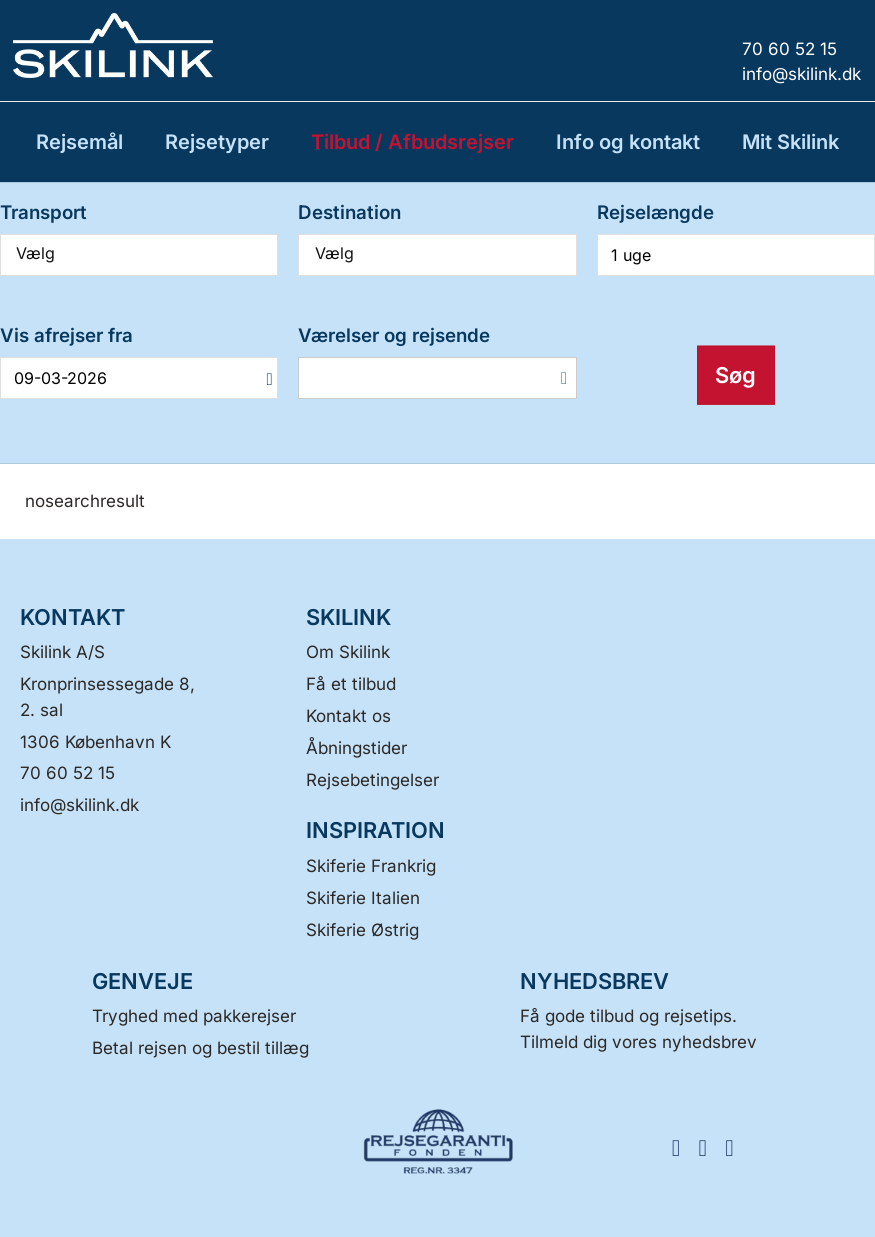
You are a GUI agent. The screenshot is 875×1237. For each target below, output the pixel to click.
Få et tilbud (351, 684)
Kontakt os (348, 716)
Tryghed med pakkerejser (194, 1016)
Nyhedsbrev (594, 981)
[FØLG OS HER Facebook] (682, 1146)
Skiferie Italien (363, 898)
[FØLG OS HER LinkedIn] (736, 1146)
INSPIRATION (375, 830)
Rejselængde (655, 212)
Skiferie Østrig (362, 930)
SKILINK (348, 617)
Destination (349, 212)
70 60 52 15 (67, 773)
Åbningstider (356, 748)
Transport (43, 212)
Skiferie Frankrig (371, 866)
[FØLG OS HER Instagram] (709, 1146)
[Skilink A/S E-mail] (79, 805)
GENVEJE (142, 981)
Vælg (139, 253)
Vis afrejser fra (66, 335)
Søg (735, 375)
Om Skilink (348, 652)
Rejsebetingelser (372, 780)
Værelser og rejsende (394, 335)
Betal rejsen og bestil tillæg (200, 1048)
